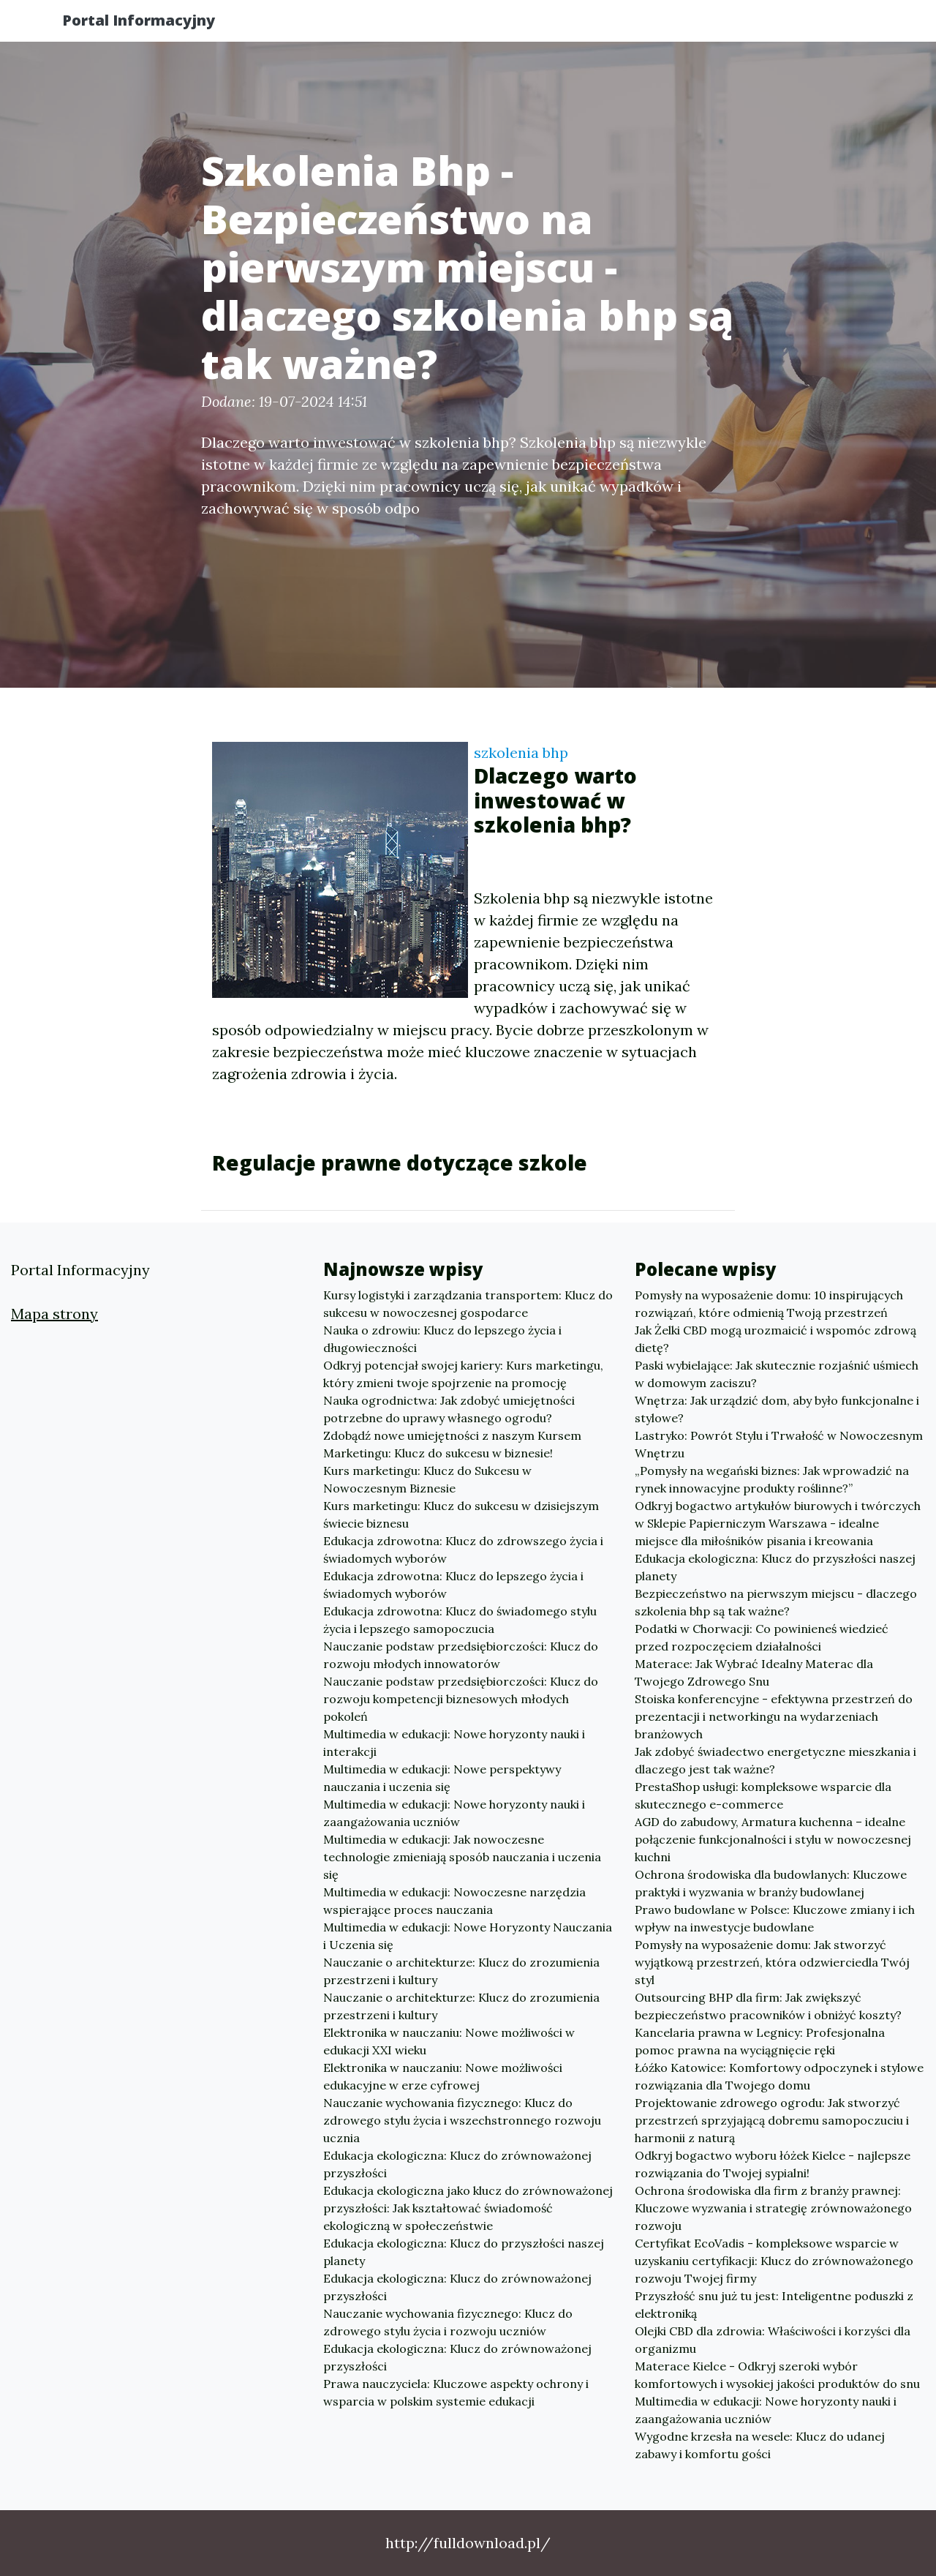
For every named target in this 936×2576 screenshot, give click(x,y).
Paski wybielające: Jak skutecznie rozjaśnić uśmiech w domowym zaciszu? (776, 1374)
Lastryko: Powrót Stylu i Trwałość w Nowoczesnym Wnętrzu (779, 1444)
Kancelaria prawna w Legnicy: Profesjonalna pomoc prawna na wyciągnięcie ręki (760, 2041)
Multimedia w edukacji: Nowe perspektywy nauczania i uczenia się (442, 1778)
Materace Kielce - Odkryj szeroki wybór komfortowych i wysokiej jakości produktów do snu (777, 2375)
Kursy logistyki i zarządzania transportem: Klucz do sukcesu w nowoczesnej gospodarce (468, 1304)
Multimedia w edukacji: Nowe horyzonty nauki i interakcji (454, 1743)
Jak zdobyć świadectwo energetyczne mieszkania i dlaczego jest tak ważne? (775, 1760)
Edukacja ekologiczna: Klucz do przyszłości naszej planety (463, 2252)
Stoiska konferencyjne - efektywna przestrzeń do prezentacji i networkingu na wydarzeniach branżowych (774, 1716)
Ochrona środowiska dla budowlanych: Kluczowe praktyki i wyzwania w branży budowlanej (771, 1883)
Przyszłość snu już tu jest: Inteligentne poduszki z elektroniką (774, 2304)
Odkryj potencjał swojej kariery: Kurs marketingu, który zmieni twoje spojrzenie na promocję (463, 1374)
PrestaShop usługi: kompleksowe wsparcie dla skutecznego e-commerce (763, 1795)
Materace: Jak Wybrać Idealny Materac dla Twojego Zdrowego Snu (754, 1672)
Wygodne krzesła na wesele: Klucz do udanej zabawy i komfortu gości (760, 2445)
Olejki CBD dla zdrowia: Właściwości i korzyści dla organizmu (772, 2340)
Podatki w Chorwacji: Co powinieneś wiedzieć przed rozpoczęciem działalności (761, 1637)
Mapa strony (54, 1313)
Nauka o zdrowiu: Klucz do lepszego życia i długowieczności (442, 1339)
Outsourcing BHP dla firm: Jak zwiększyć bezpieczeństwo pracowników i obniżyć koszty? (768, 2006)
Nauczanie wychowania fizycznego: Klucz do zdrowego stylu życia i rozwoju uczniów (448, 2322)
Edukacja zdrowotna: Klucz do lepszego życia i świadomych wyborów (453, 1585)
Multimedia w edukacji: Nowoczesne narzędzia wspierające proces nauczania (454, 1901)
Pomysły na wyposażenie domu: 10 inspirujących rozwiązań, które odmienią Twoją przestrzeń (769, 1304)
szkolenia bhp (521, 752)
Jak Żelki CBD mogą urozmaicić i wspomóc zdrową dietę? (775, 1339)
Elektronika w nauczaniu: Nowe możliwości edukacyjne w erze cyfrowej (442, 2076)
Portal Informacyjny (153, 24)
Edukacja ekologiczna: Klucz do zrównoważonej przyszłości (457, 2164)
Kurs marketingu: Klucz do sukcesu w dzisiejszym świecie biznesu (461, 1514)
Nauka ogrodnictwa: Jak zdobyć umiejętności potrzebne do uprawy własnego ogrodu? (449, 1409)
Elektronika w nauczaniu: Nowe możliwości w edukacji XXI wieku (449, 2041)
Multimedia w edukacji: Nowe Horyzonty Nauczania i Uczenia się (467, 1936)
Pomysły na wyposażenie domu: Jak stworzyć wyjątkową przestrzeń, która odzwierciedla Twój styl (772, 1962)
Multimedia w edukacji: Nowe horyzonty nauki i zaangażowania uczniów (454, 1813)
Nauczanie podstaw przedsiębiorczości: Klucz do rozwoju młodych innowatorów (460, 1655)
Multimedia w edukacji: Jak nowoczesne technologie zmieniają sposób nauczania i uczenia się (462, 1857)
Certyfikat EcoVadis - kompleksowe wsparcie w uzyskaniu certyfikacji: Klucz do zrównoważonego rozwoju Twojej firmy (774, 2261)
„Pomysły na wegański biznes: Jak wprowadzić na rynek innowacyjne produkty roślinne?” (772, 1479)
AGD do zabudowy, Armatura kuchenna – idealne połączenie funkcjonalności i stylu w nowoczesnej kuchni (773, 1839)
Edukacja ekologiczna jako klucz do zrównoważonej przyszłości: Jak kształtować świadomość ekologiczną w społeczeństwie (468, 2208)
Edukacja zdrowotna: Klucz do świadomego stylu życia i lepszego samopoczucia (460, 1620)
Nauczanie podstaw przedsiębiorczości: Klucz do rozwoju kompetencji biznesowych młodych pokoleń (460, 1699)
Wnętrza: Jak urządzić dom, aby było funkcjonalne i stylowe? (777, 1409)
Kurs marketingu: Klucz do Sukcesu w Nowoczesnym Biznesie (427, 1479)
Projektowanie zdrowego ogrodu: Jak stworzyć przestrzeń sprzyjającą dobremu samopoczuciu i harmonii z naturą (772, 2120)
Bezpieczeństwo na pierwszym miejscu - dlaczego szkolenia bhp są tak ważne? (776, 1602)
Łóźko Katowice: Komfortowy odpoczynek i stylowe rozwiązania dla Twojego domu (779, 2076)
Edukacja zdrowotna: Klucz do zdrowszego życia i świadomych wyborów (463, 1549)
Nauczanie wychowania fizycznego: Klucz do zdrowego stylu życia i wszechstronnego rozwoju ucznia (462, 2120)
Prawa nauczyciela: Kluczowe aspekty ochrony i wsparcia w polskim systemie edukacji (456, 2392)
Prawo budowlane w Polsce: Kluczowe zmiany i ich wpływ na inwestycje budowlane (775, 1918)
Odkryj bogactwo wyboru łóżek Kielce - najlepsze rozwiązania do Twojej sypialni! (772, 2164)
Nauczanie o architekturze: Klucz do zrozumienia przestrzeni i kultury (461, 1971)
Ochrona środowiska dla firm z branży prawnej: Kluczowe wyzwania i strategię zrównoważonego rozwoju (773, 2208)
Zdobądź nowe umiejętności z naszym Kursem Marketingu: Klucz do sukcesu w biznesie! (452, 1444)
